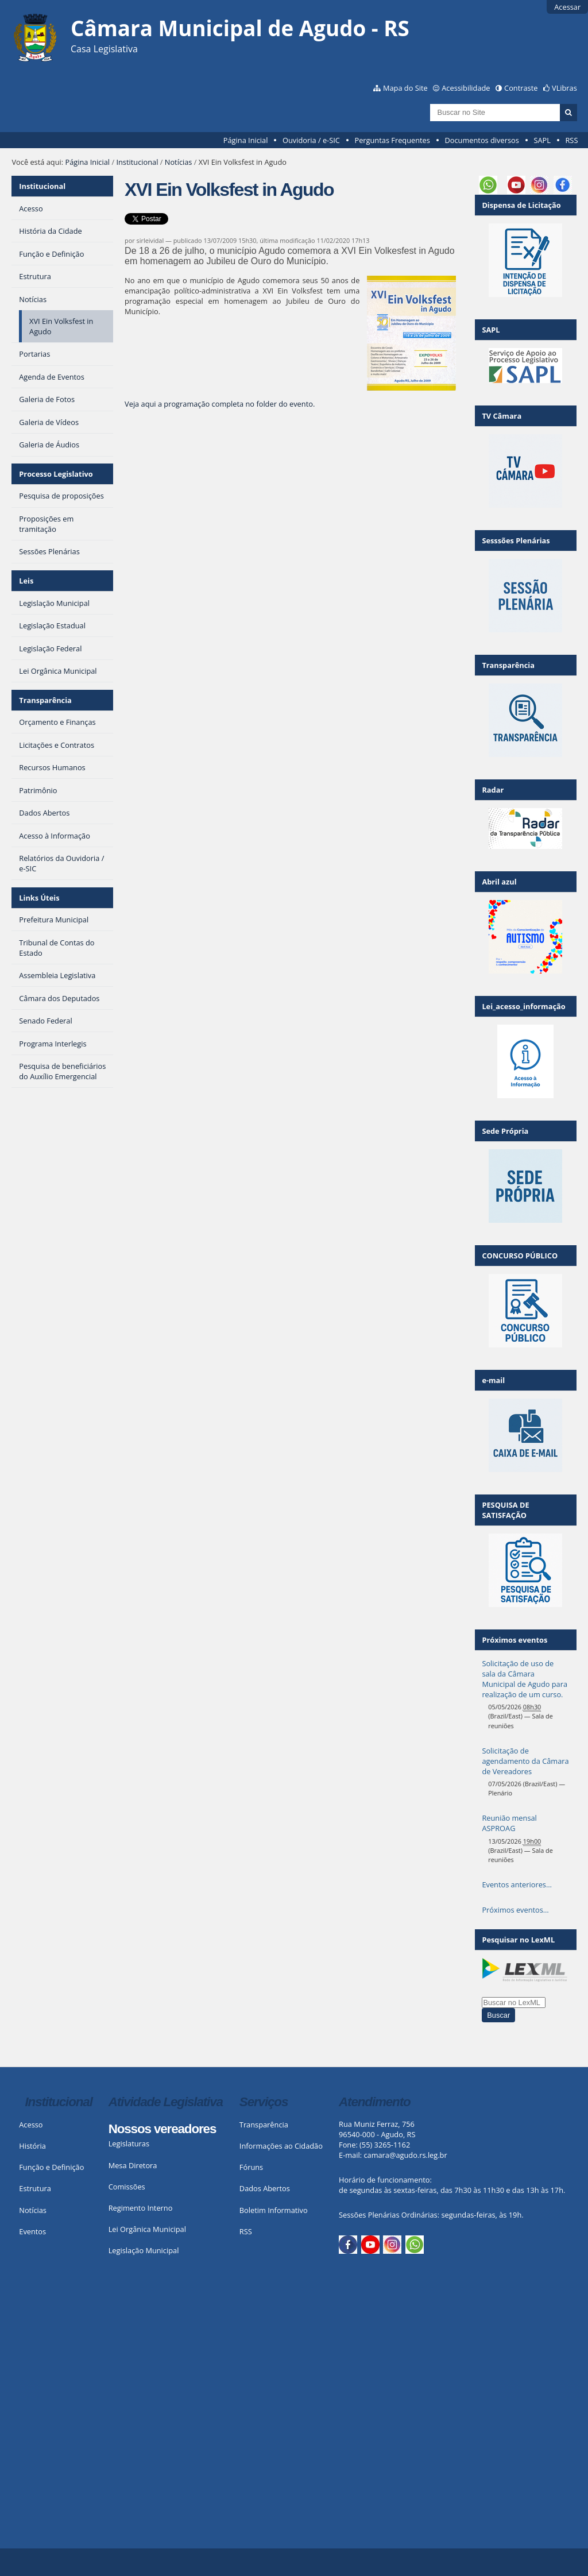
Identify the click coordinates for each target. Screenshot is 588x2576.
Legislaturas (129, 2143)
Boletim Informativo (273, 2210)
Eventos (32, 2231)
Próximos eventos (514, 1640)
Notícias (178, 162)
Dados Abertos (264, 2188)
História (32, 2146)
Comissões (127, 2186)
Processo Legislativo (55, 474)
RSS (571, 140)
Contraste (520, 88)
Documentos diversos (481, 140)
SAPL (542, 140)
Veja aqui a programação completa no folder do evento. (220, 404)
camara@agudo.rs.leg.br (405, 2155)
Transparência (45, 700)
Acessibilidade (466, 88)
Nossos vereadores (162, 2129)
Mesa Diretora (133, 2165)
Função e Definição (51, 2167)
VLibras (564, 88)
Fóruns (251, 2167)
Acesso (30, 2124)
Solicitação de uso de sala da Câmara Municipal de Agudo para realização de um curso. (524, 1679)
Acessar (567, 7)
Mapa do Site (405, 88)
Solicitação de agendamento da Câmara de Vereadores (525, 1760)
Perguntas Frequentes (392, 140)
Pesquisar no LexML (518, 1939)
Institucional (137, 162)
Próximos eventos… (515, 1910)
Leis (26, 581)
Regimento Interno (141, 2208)
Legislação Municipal (144, 2250)
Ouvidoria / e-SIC (311, 140)
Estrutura (35, 2188)
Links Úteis (39, 898)
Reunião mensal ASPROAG (509, 1823)
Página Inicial (245, 140)
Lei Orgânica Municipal (147, 2229)
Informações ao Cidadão (281, 2146)
